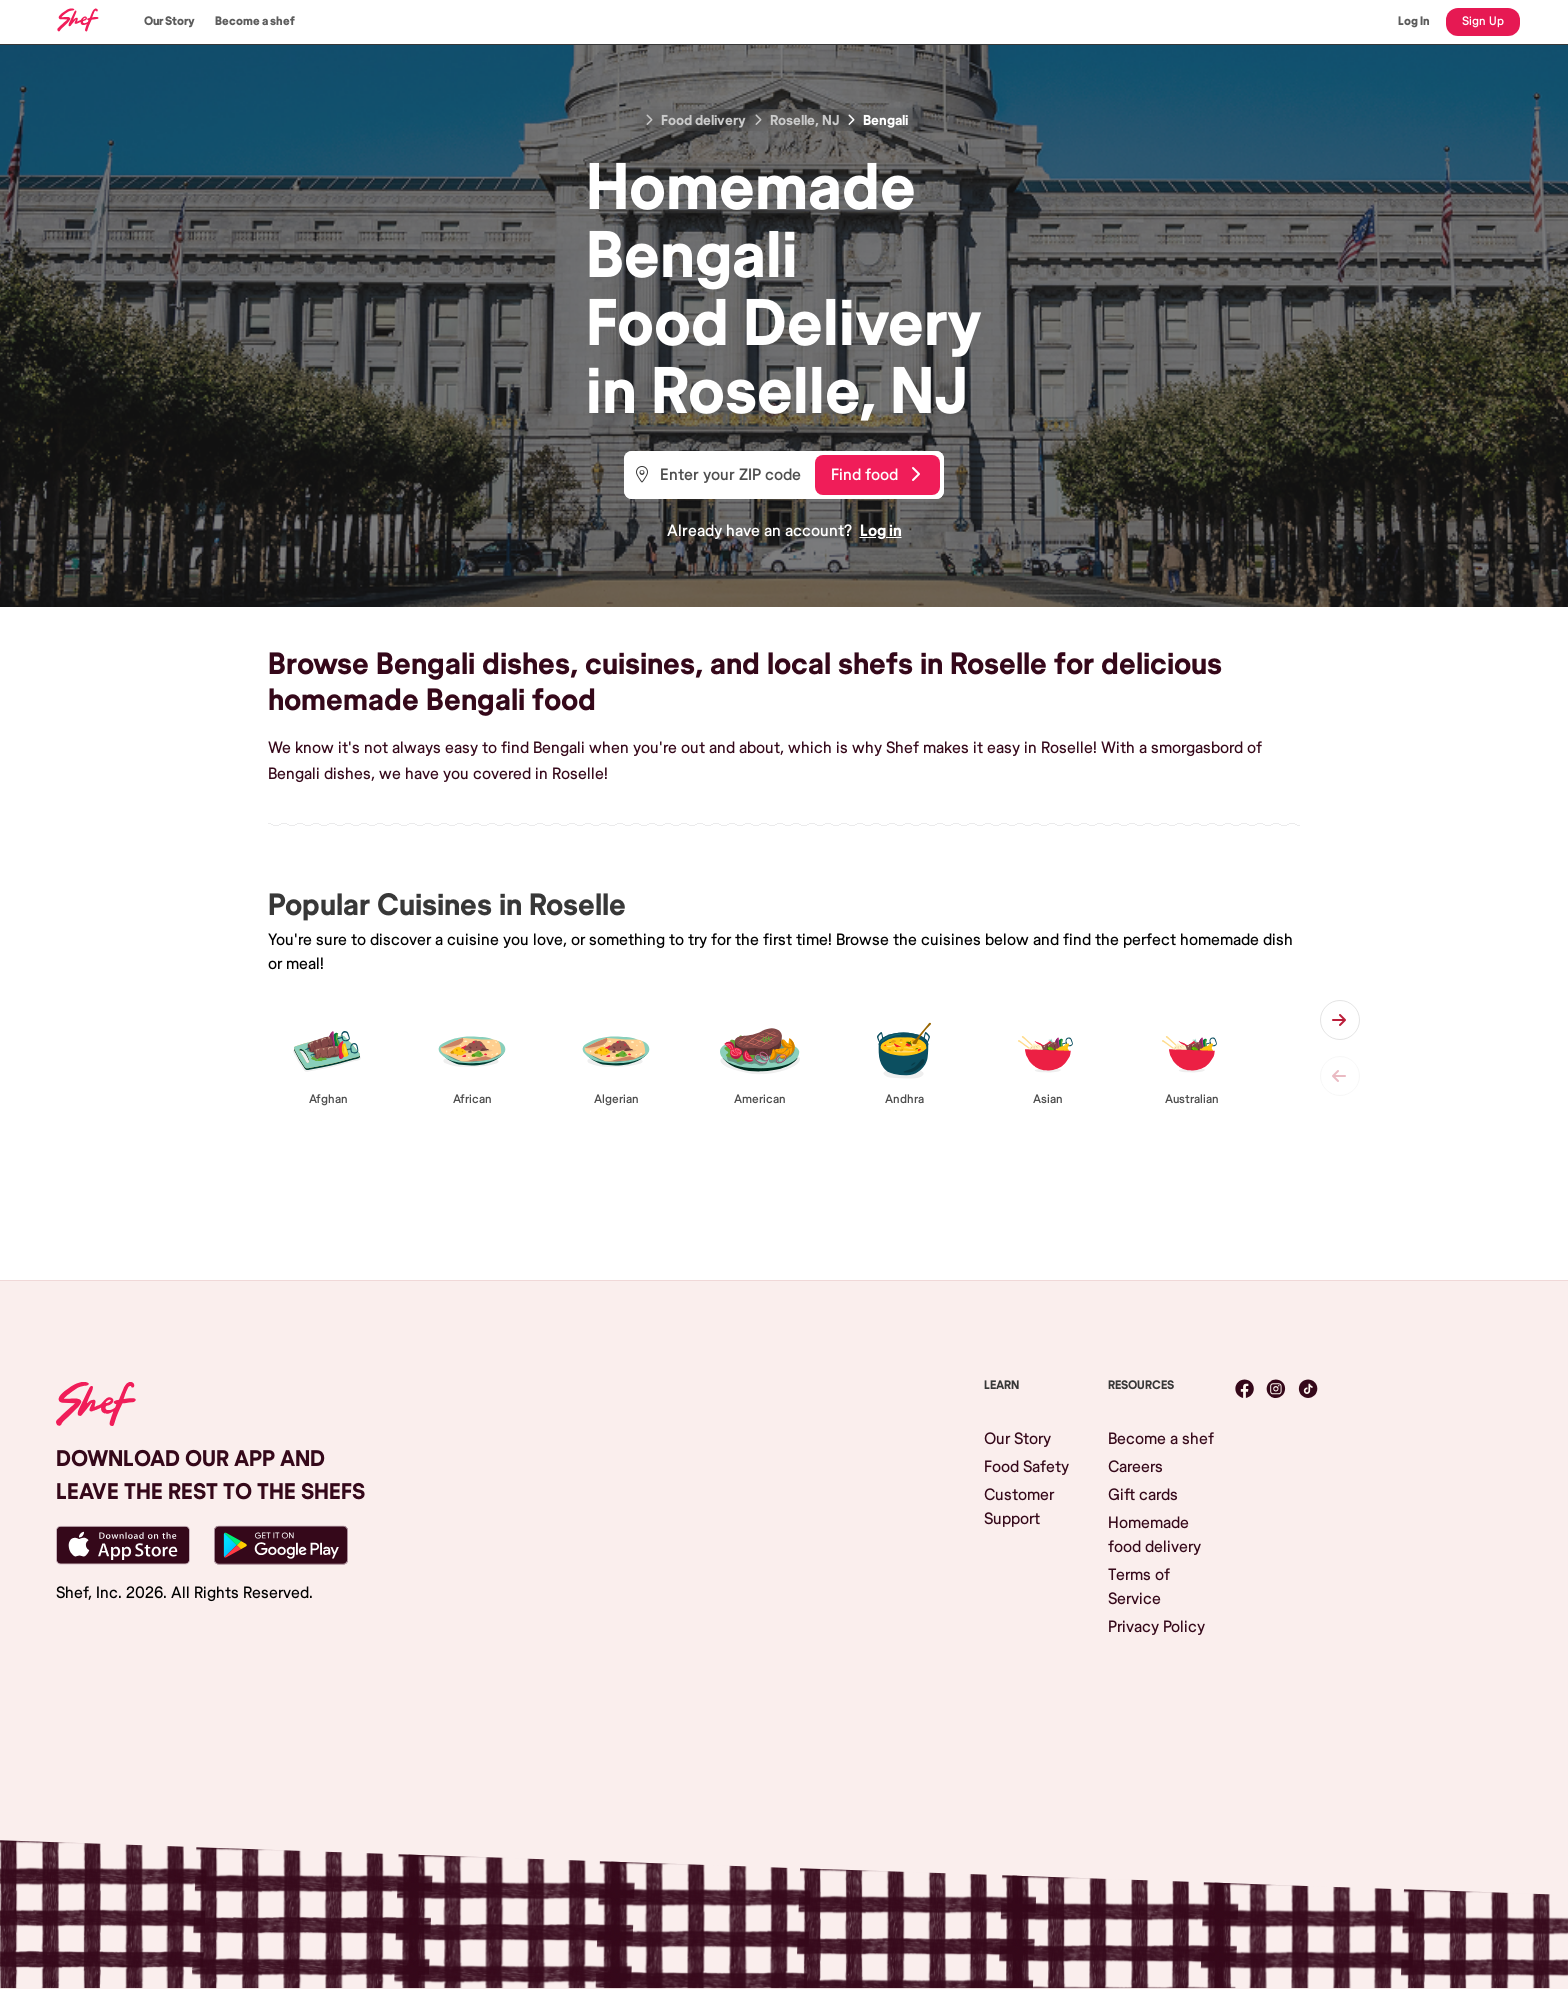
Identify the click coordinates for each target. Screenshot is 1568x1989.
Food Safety (1026, 1467)
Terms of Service (1139, 1587)
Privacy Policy (1156, 1627)
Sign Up (1483, 21)
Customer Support (1019, 1507)
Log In (1414, 21)
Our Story (169, 21)
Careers (1135, 1467)
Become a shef (255, 21)
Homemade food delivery (1154, 1535)
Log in (881, 531)
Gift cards (1143, 1495)
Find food (875, 475)
